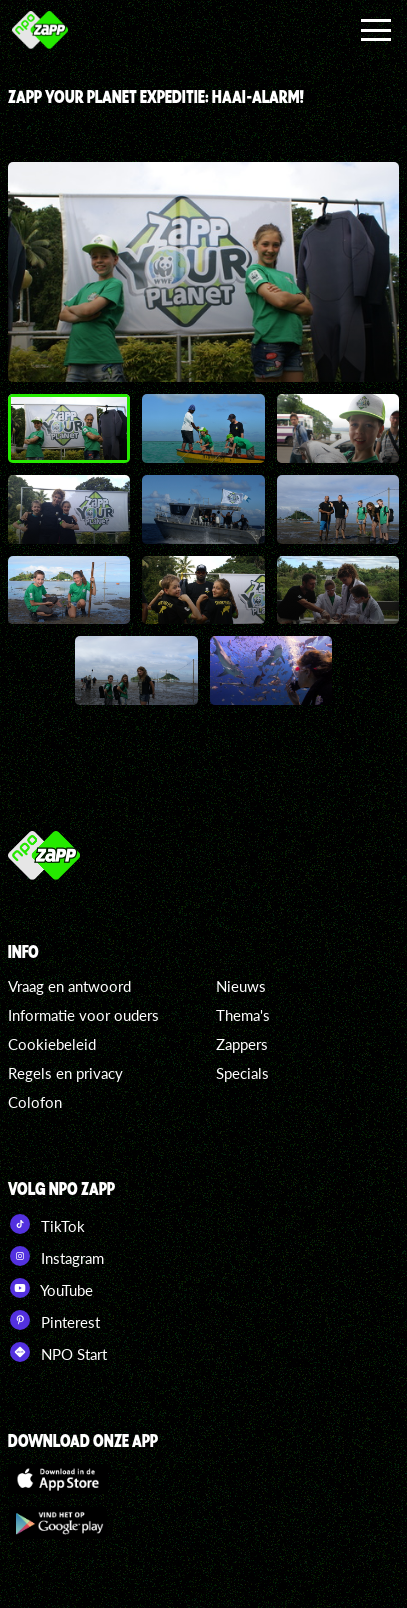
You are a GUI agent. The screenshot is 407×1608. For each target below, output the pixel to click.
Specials (242, 1073)
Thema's (243, 1015)
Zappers (242, 1044)
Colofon (35, 1102)
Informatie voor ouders (83, 1015)
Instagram (56, 1256)
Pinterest (54, 1320)
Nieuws (241, 986)
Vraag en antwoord (69, 986)
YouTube (50, 1288)
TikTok (46, 1224)
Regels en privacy (65, 1073)
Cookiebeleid (52, 1044)
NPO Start (57, 1352)
